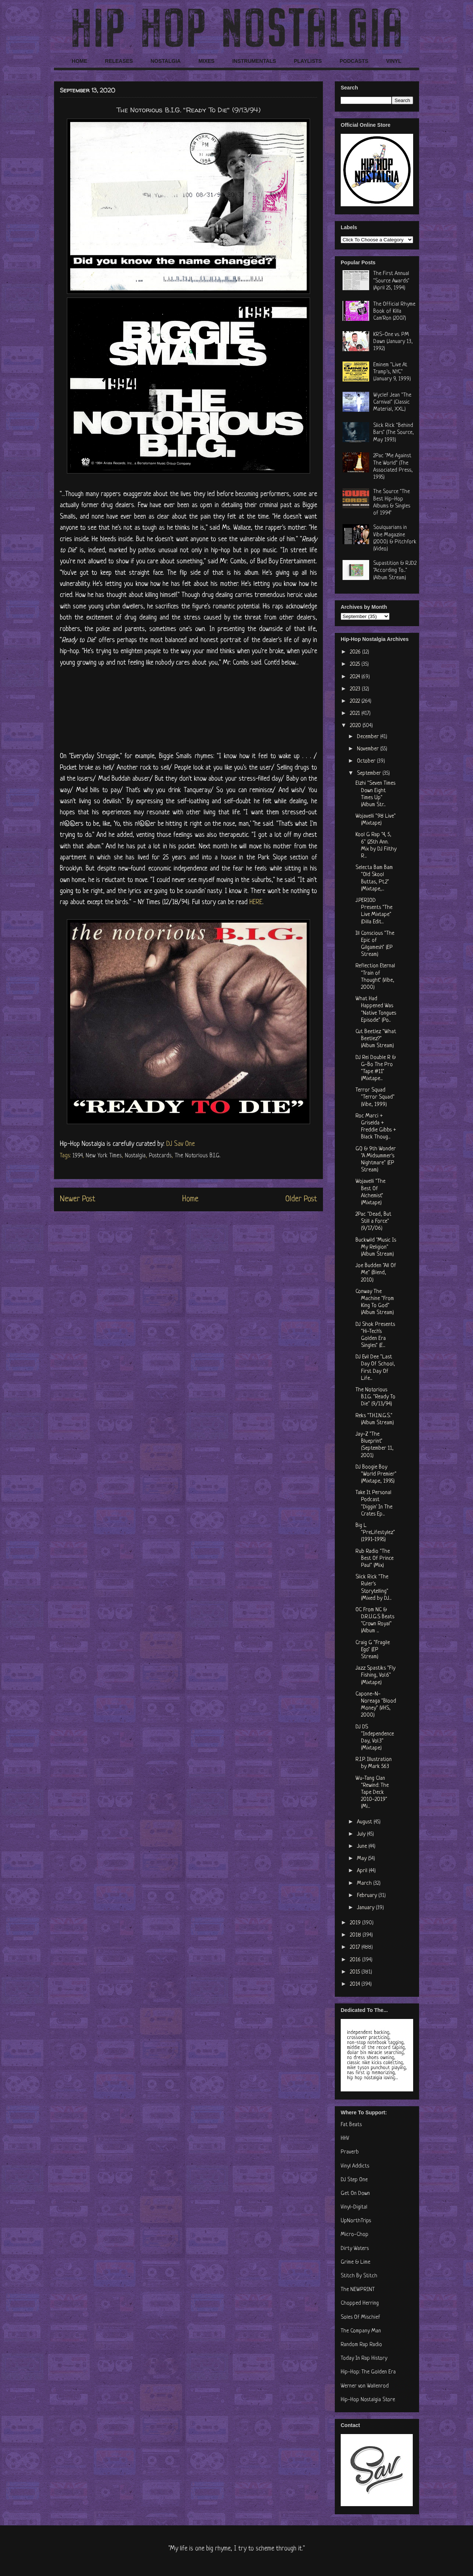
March (365, 1883)
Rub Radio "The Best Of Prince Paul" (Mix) (374, 1558)
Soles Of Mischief (360, 2317)
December (368, 737)
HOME (79, 61)
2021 (355, 713)
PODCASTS (354, 61)
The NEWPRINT (358, 2290)
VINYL (393, 61)
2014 (355, 1984)
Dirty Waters (355, 2249)
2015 (355, 1972)
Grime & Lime (355, 2262)
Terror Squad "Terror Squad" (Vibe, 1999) (375, 1097)
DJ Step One (354, 2180)
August (365, 1822)
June (362, 1846)
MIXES (206, 61)
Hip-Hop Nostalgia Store (368, 2400)
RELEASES (119, 61)
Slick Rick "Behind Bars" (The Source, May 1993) (393, 432)
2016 (356, 1960)
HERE (255, 902)
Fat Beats (351, 2125)
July (362, 1834)
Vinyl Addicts (355, 2166)
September (369, 773)
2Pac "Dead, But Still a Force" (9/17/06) (373, 1221)
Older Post (301, 1199)
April (363, 1871)
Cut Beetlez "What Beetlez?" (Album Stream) (375, 1039)
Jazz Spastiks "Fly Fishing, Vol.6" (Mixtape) (375, 1675)
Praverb (350, 2152)
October (367, 761)
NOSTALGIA (165, 61)
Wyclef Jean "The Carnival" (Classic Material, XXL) (392, 402)
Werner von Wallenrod (365, 2386)
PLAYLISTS (308, 61)
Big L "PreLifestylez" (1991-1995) (375, 1533)
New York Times (104, 1156)
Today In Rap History (364, 2358)
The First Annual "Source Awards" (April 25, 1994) (391, 281)
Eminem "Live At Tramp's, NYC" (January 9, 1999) (392, 372)
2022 (355, 701)
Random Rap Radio (361, 2345)
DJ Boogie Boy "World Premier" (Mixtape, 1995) (376, 1474)
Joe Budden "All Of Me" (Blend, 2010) (375, 1273)
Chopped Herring (360, 2303)
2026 (356, 652)
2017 (355, 1947)
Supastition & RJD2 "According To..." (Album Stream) (394, 570)
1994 (77, 1156)
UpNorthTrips (356, 2221)
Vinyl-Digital (354, 2207)
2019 (356, 1923)
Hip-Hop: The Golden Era (368, 2372)
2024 (355, 677)
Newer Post (77, 1199)
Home (190, 1199)
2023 (356, 689)
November (368, 749)
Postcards (160, 1156)
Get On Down (355, 2193)
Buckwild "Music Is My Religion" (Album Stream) (375, 1247)
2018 (356, 1935)
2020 (356, 726)
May (362, 1859)
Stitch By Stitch (359, 2276)
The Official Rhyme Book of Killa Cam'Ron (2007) (394, 311)
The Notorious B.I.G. (197, 1156)
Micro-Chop (354, 2234)
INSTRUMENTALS (254, 61)
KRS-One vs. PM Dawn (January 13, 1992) (393, 342)
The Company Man (361, 2331)
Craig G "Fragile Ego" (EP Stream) (372, 1650)
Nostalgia (135, 1156)
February (367, 1896)
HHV (345, 2138)
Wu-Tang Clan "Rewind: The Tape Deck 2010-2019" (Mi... (372, 1792)
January (366, 1908)
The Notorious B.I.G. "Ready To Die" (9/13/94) (375, 1397)
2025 (355, 664)
